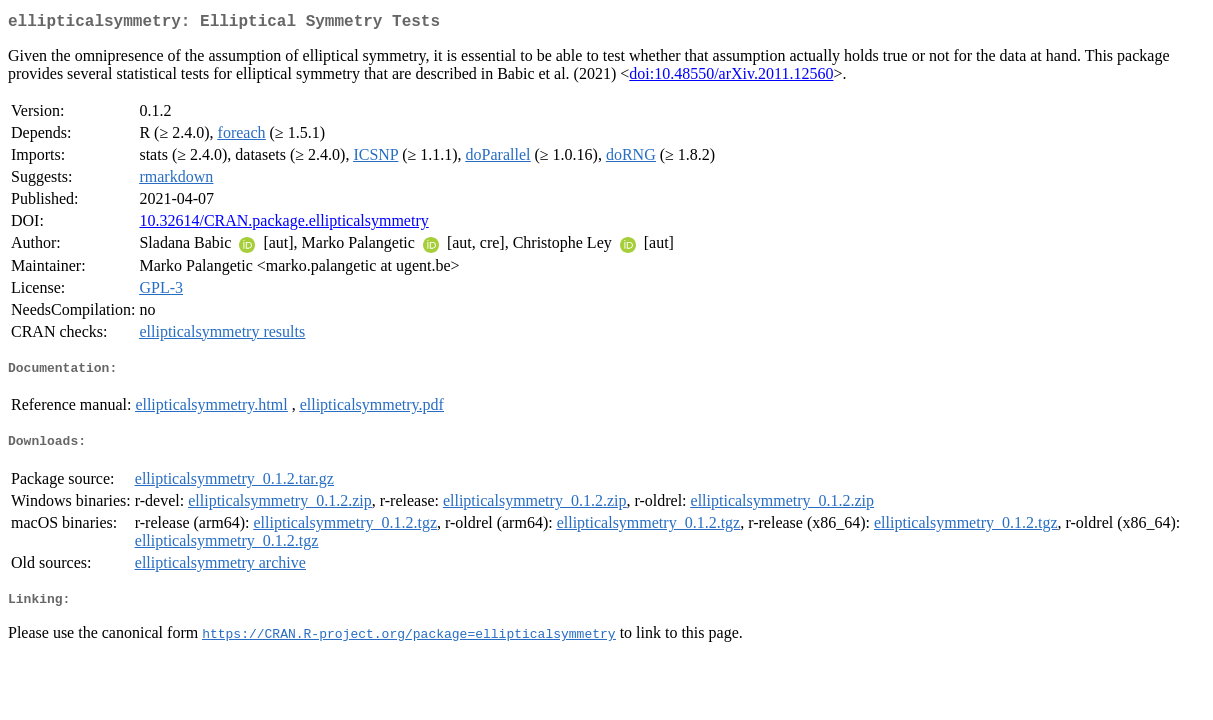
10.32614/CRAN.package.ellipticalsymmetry (283, 224)
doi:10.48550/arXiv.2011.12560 (731, 77)
